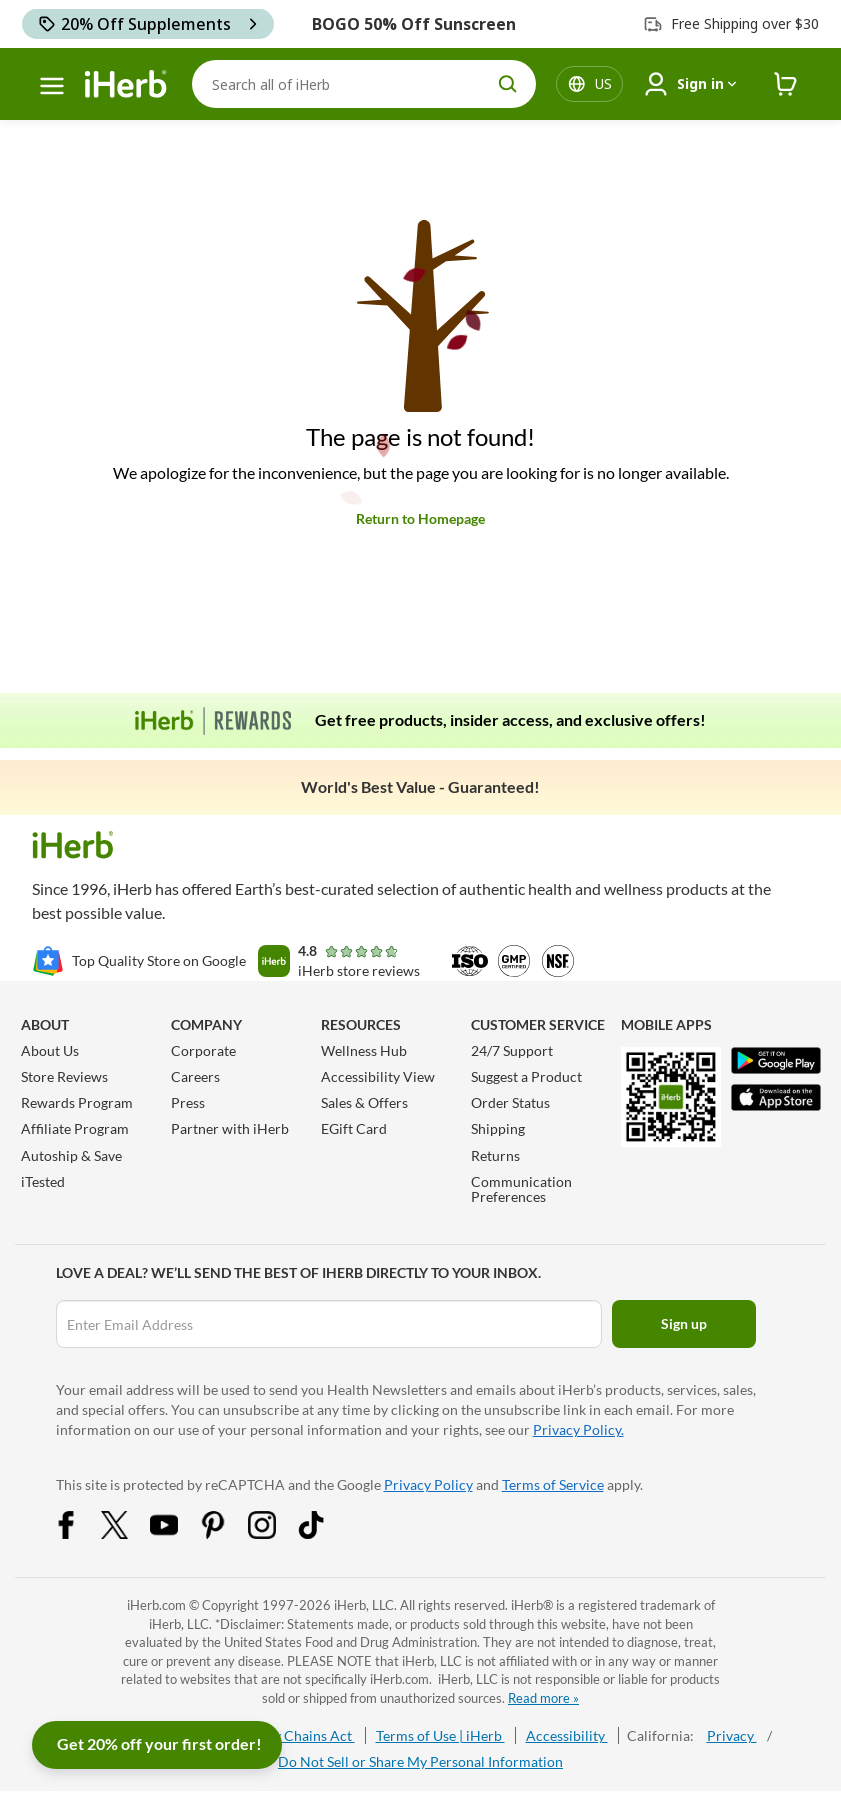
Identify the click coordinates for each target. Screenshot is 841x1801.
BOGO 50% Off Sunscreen (414, 24)
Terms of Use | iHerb (440, 1735)
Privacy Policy (428, 1484)
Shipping (498, 1128)
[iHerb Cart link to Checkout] (786, 84)
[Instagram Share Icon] (275, 1533)
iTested (43, 1181)
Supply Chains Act (297, 1735)
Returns (495, 1155)
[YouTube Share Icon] (177, 1533)
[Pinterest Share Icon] (226, 1533)
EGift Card (354, 1128)
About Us (50, 1050)
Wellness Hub (364, 1050)
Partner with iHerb (230, 1128)
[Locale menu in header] (603, 84)
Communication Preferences (521, 1189)
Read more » (543, 1698)
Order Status (510, 1102)
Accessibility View (378, 1076)
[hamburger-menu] (52, 86)
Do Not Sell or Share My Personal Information (420, 1761)
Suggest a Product (526, 1076)
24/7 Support (512, 1050)
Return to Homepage (420, 518)
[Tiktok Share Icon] (324, 1533)
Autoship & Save (71, 1155)
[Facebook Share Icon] (79, 1533)
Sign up (684, 1323)
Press (188, 1102)
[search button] (508, 84)
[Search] (364, 84)
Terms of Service (553, 1484)
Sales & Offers (364, 1102)
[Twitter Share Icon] (128, 1533)
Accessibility (567, 1735)
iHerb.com (156, 1605)
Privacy (732, 1735)
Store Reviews (64, 1076)
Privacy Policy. (578, 1429)
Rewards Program (77, 1102)
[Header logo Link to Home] (126, 84)
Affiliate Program (75, 1128)
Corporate (203, 1050)
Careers (195, 1076)
